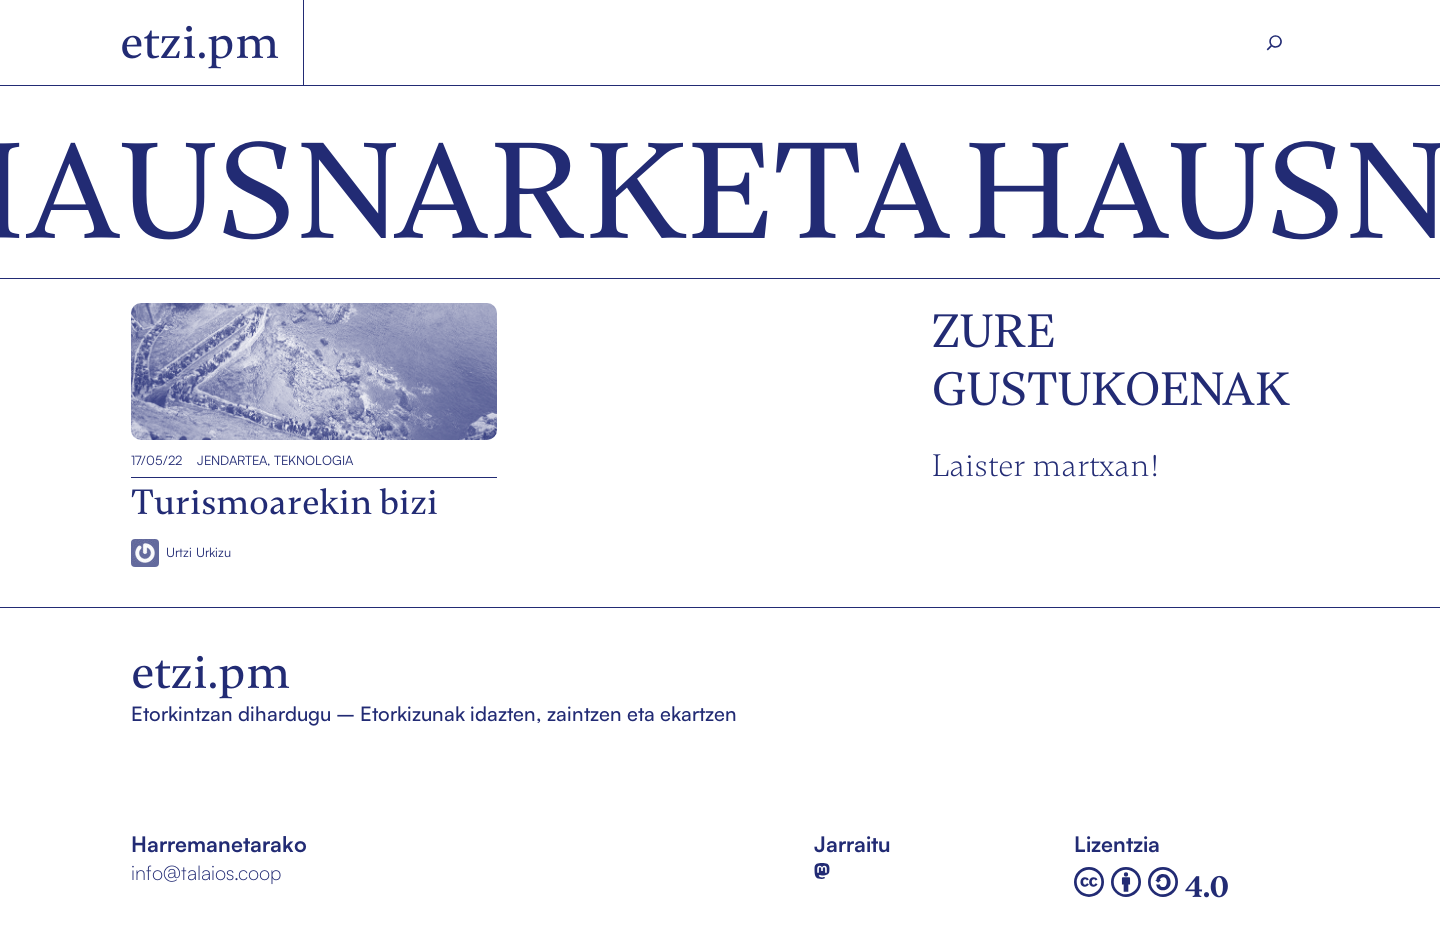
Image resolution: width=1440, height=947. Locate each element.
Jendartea (232, 460)
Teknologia (313, 460)
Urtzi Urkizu (198, 552)
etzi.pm (199, 42)
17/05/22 (156, 460)
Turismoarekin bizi (224, 371)
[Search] (1275, 43)
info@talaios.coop (206, 872)
